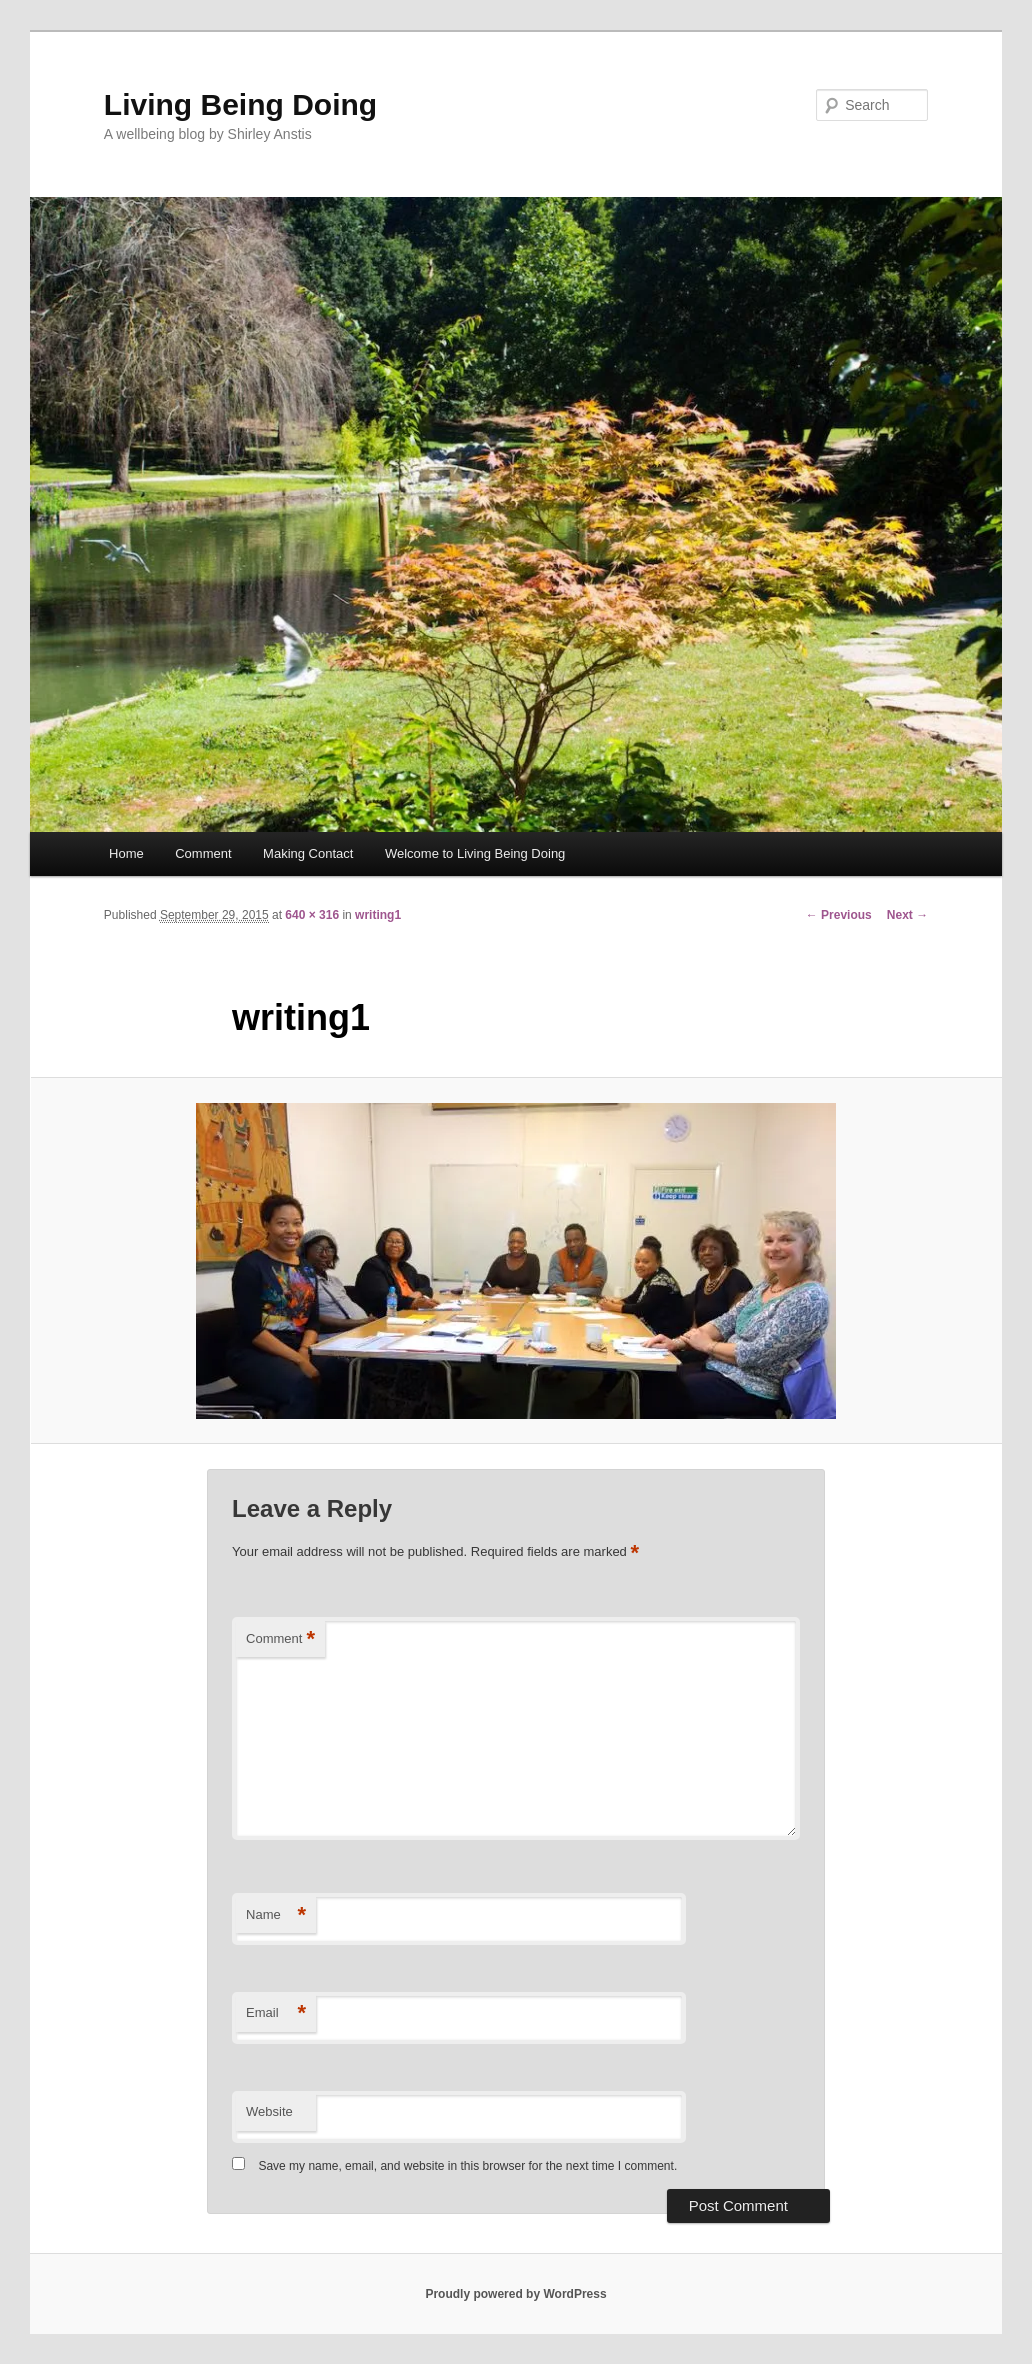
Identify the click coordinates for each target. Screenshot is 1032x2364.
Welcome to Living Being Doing (475, 853)
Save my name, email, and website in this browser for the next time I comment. (467, 2166)
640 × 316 (312, 915)
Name (276, 1915)
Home (126, 853)
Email (276, 2013)
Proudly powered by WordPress (515, 2294)
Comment (203, 853)
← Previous (839, 915)
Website (269, 2111)
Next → (907, 915)
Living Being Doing (240, 104)
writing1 (378, 915)
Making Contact (308, 853)
